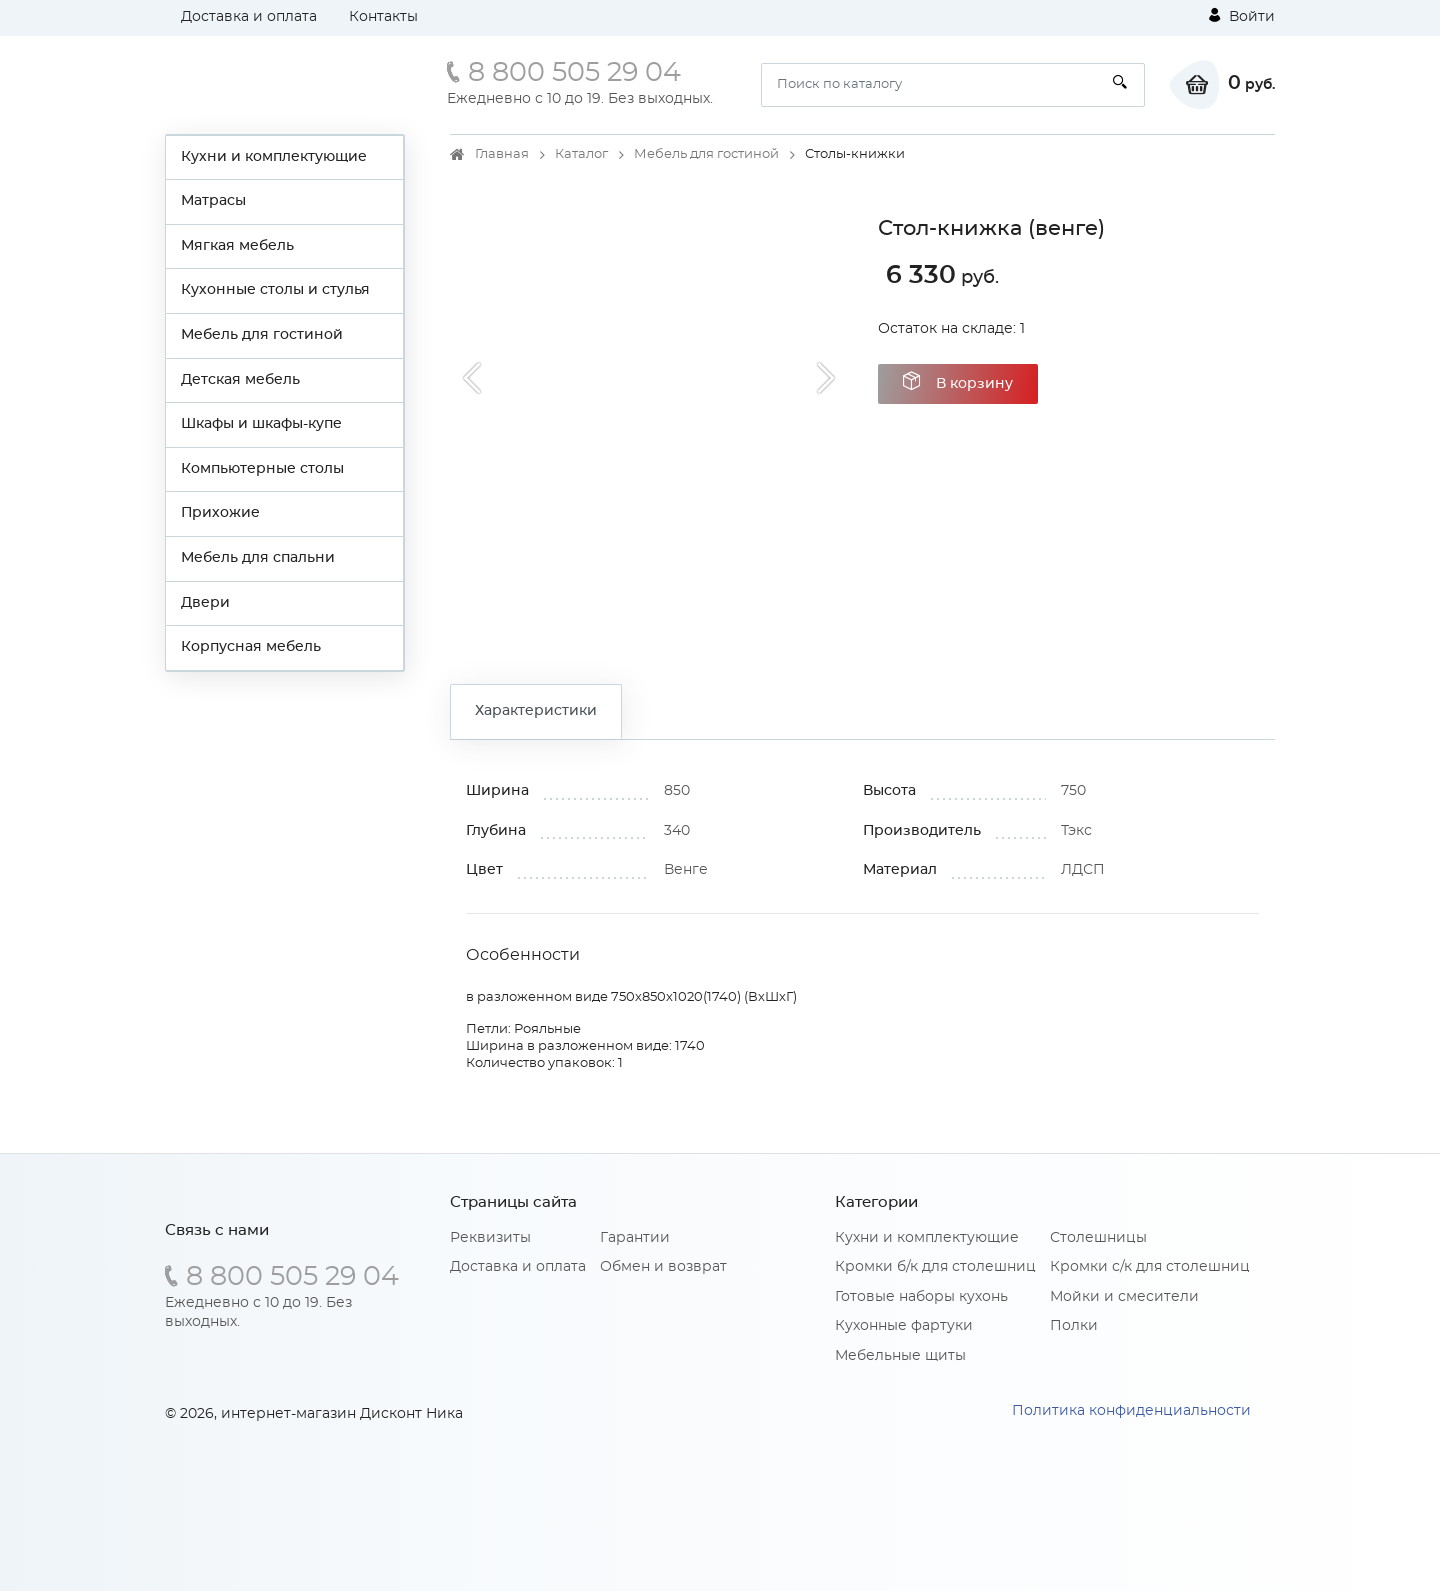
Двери (205, 603)
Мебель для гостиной (262, 335)
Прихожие (220, 513)
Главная (502, 154)
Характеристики (536, 711)
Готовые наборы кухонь (921, 1297)
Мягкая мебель (237, 246)
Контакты (383, 17)
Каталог (581, 154)
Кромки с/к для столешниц (1150, 1267)
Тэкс (1076, 831)
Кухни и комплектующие (274, 157)
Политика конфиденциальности (1131, 1411)
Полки (1074, 1326)
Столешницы (1098, 1238)
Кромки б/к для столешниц (935, 1267)
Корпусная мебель (251, 647)
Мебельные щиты (900, 1356)
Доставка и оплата (249, 17)
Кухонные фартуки (904, 1326)
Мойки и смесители (1124, 1297)
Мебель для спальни (258, 558)
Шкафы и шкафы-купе (261, 424)
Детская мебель (240, 380)
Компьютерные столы (262, 469)
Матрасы (213, 201)
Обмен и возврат (663, 1267)
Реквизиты (490, 1238)
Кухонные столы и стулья (275, 290)
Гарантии (635, 1238)
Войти (1242, 16)
